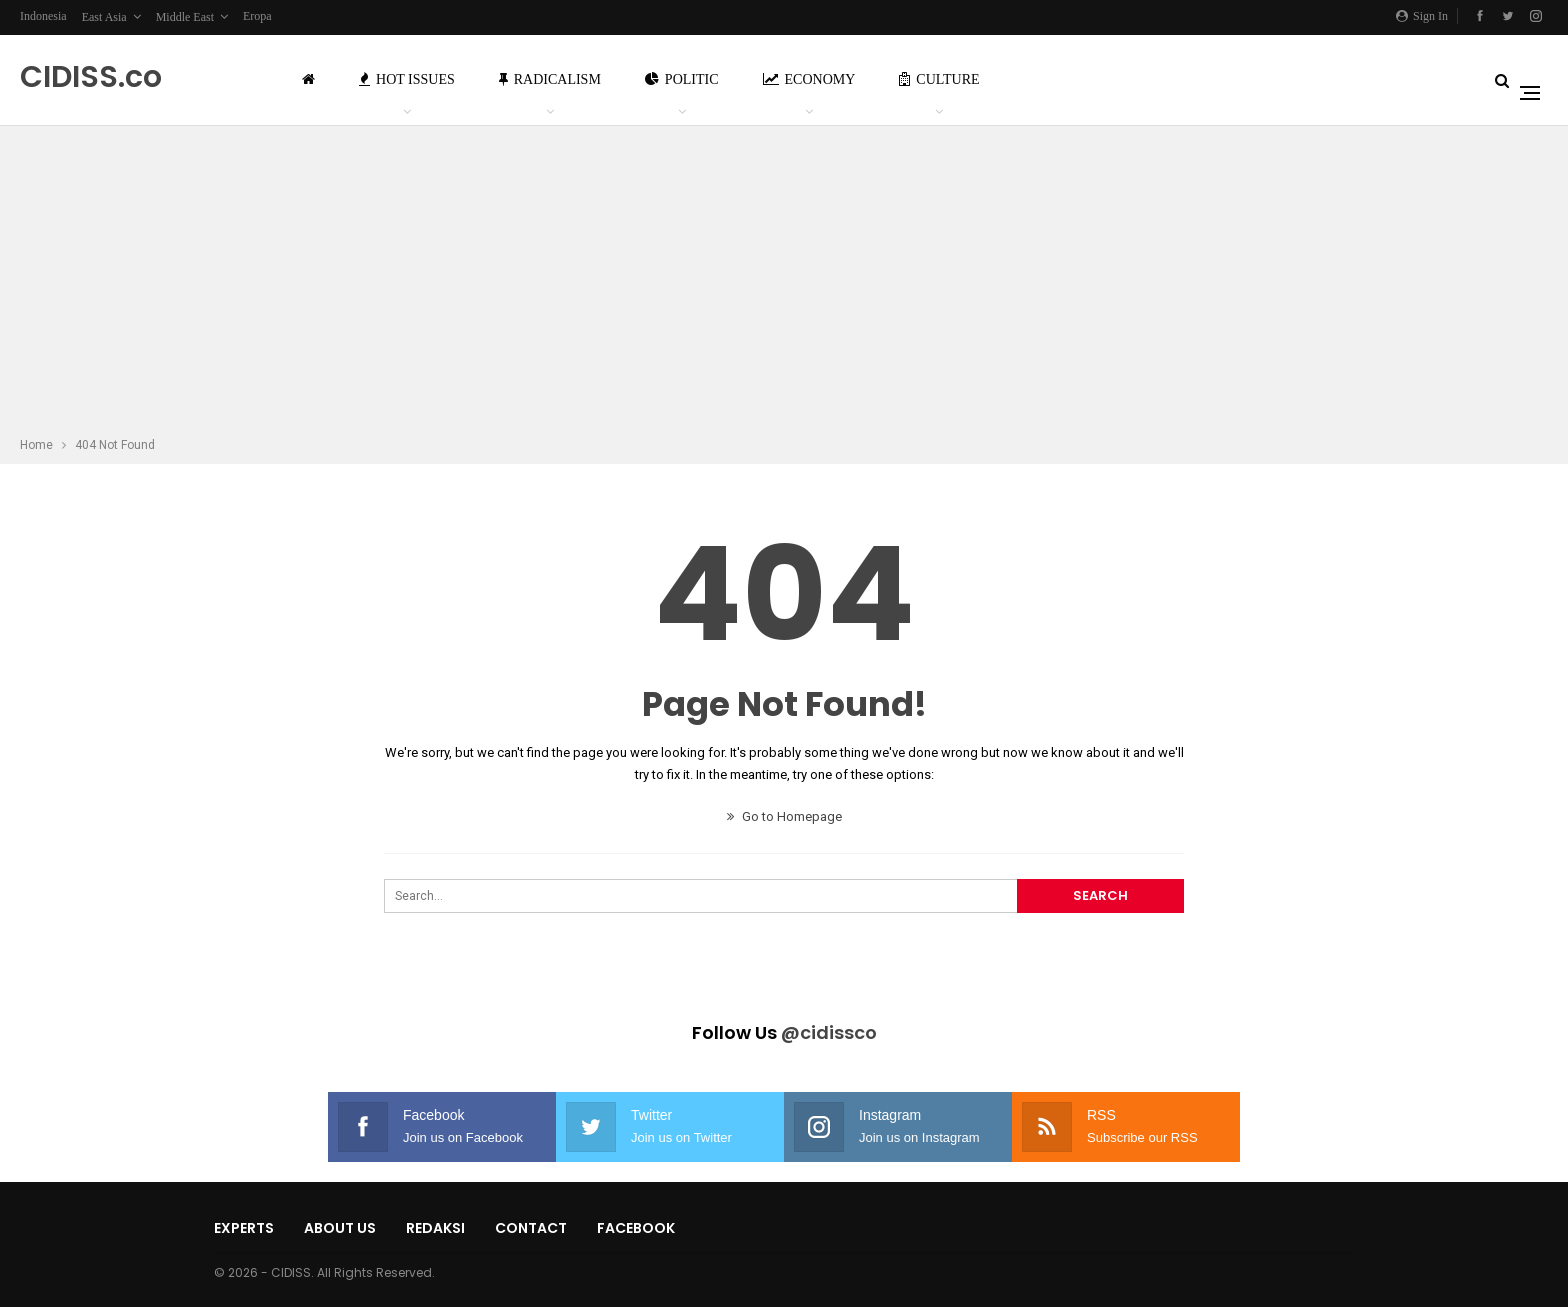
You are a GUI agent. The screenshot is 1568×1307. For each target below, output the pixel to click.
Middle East (185, 17)
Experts (244, 1228)
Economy (809, 79)
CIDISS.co (91, 77)
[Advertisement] (784, 284)
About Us (340, 1228)
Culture (939, 79)
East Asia (104, 17)
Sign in (1422, 16)
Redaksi (435, 1228)
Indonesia (43, 16)
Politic (682, 79)
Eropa (257, 16)
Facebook (636, 1228)
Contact (531, 1228)
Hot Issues (407, 79)
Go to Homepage (784, 816)
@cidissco (829, 1032)
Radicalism (550, 79)
